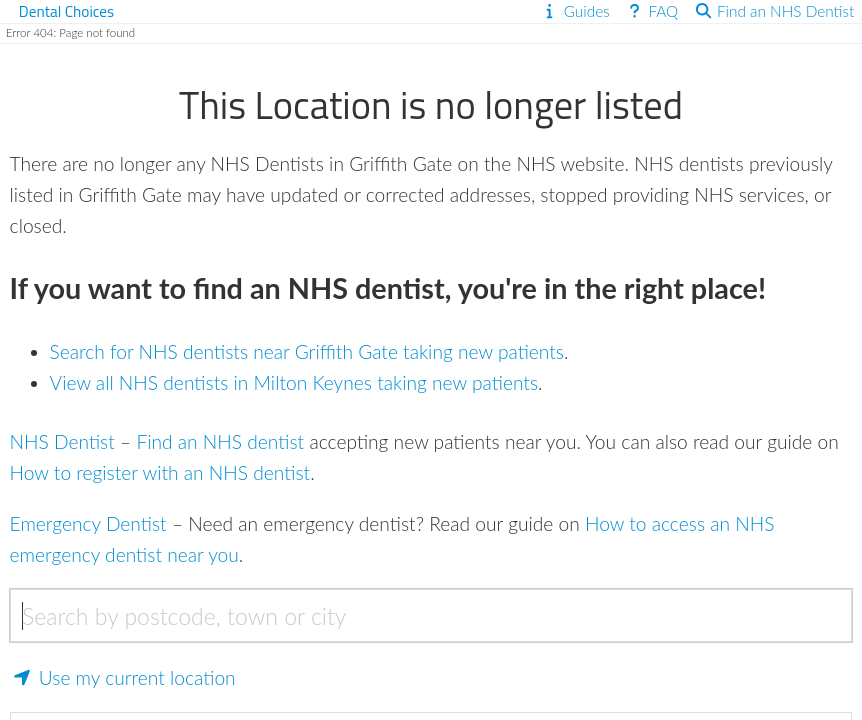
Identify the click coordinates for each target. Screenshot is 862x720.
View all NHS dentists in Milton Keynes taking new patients (294, 382)
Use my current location (123, 677)
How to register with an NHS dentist (160, 472)
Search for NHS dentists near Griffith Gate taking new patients (307, 351)
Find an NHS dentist (220, 441)
